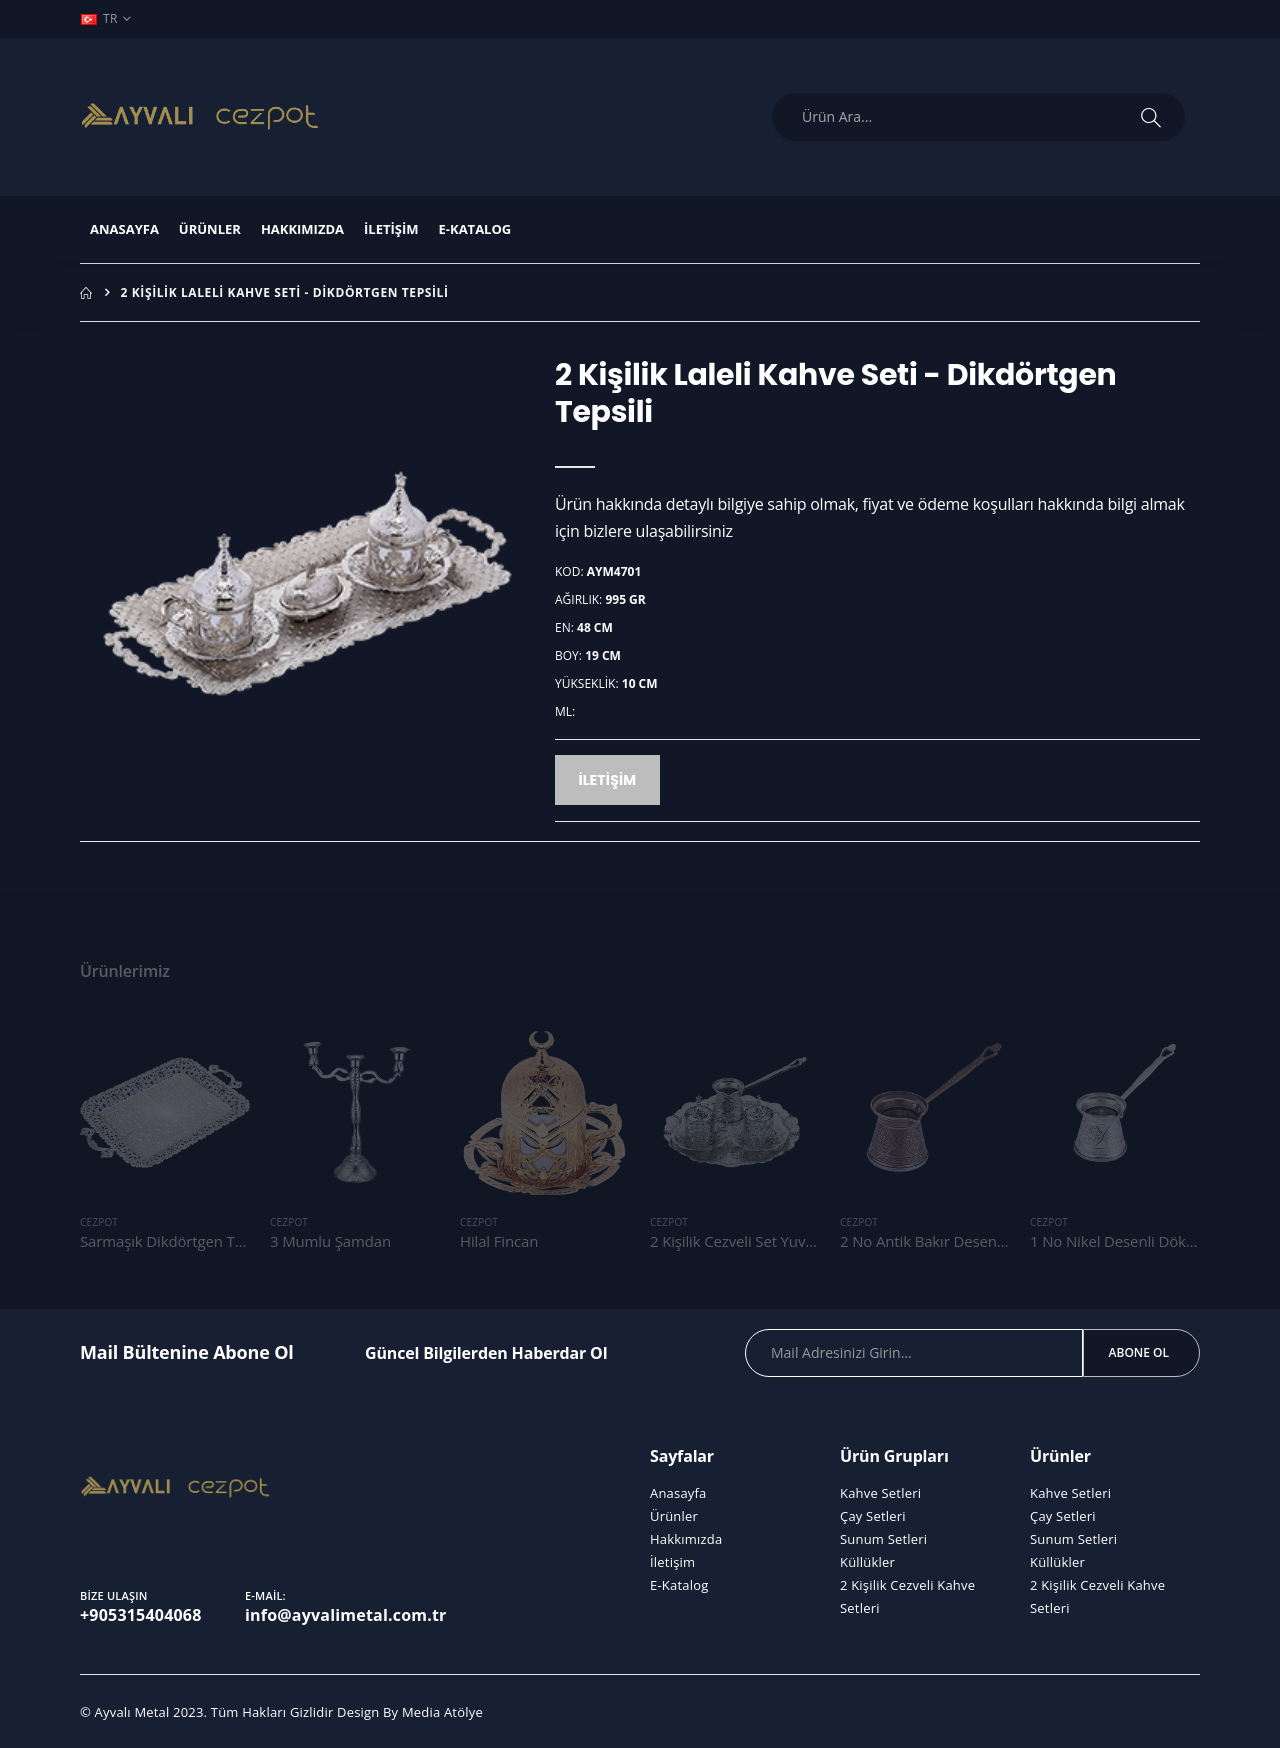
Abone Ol (1139, 1352)
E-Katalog (475, 229)
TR (99, 18)
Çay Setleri (873, 1516)
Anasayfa (124, 229)
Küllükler (867, 1562)
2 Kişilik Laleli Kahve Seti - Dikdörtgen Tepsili (285, 292)
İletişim (391, 229)
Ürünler (210, 229)
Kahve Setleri (880, 1493)
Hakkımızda (302, 229)
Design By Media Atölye (410, 1712)
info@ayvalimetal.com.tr (346, 1615)
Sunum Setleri (883, 1539)
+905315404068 (141, 1615)
